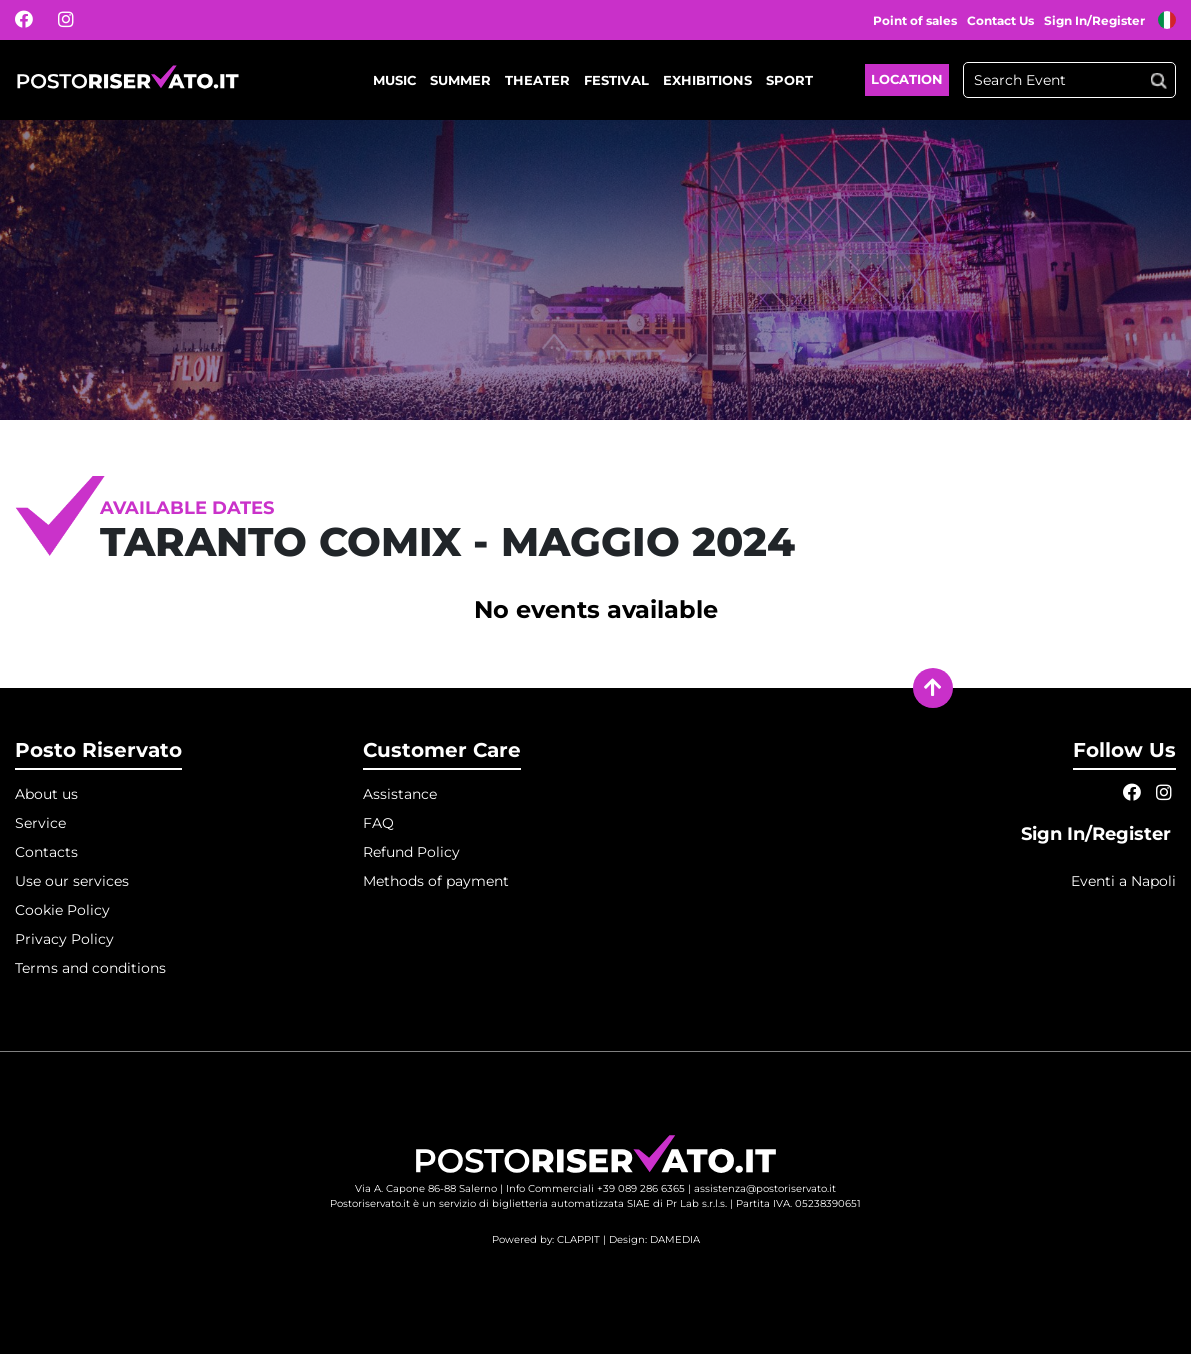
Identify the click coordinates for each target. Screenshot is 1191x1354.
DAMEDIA (675, 1239)
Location (907, 79)
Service (40, 823)
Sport (789, 80)
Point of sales (915, 20)
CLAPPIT (578, 1239)
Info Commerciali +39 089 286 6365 (595, 1188)
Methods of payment (436, 881)
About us (46, 794)
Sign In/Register (1096, 20)
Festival (616, 80)
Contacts (46, 852)
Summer (460, 80)
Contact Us (1000, 20)
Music (394, 80)
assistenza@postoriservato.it (765, 1188)
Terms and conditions (90, 968)
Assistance (400, 794)
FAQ (378, 823)
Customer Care (442, 750)
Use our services (72, 881)
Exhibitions (707, 80)
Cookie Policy (62, 910)
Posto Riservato (98, 750)
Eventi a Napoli (1123, 881)
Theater (537, 80)
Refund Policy (411, 852)
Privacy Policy (64, 939)
